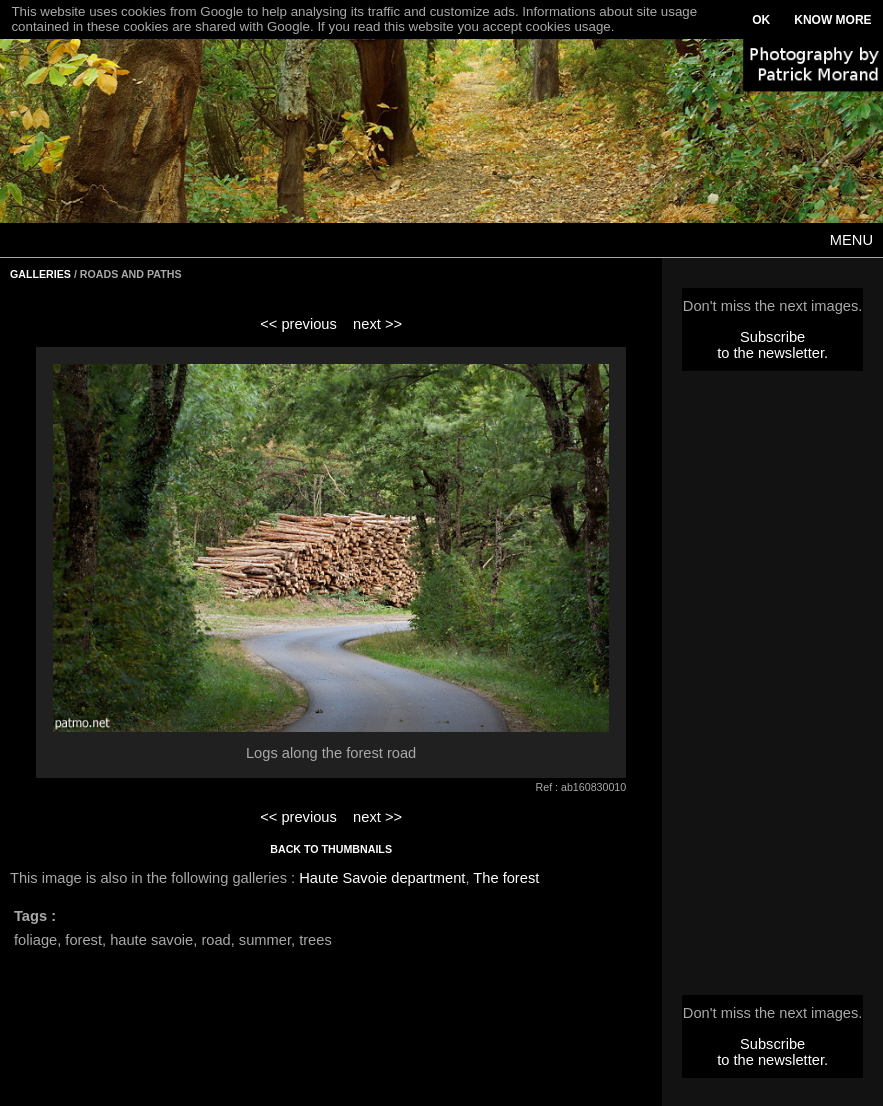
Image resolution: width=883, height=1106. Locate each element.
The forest (506, 878)
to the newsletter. (772, 353)
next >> (377, 324)
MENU (851, 240)
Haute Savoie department (382, 878)
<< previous (298, 324)
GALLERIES (40, 274)
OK (761, 20)
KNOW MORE (832, 20)
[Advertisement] (773, 689)
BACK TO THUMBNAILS (331, 849)
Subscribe (772, 337)
